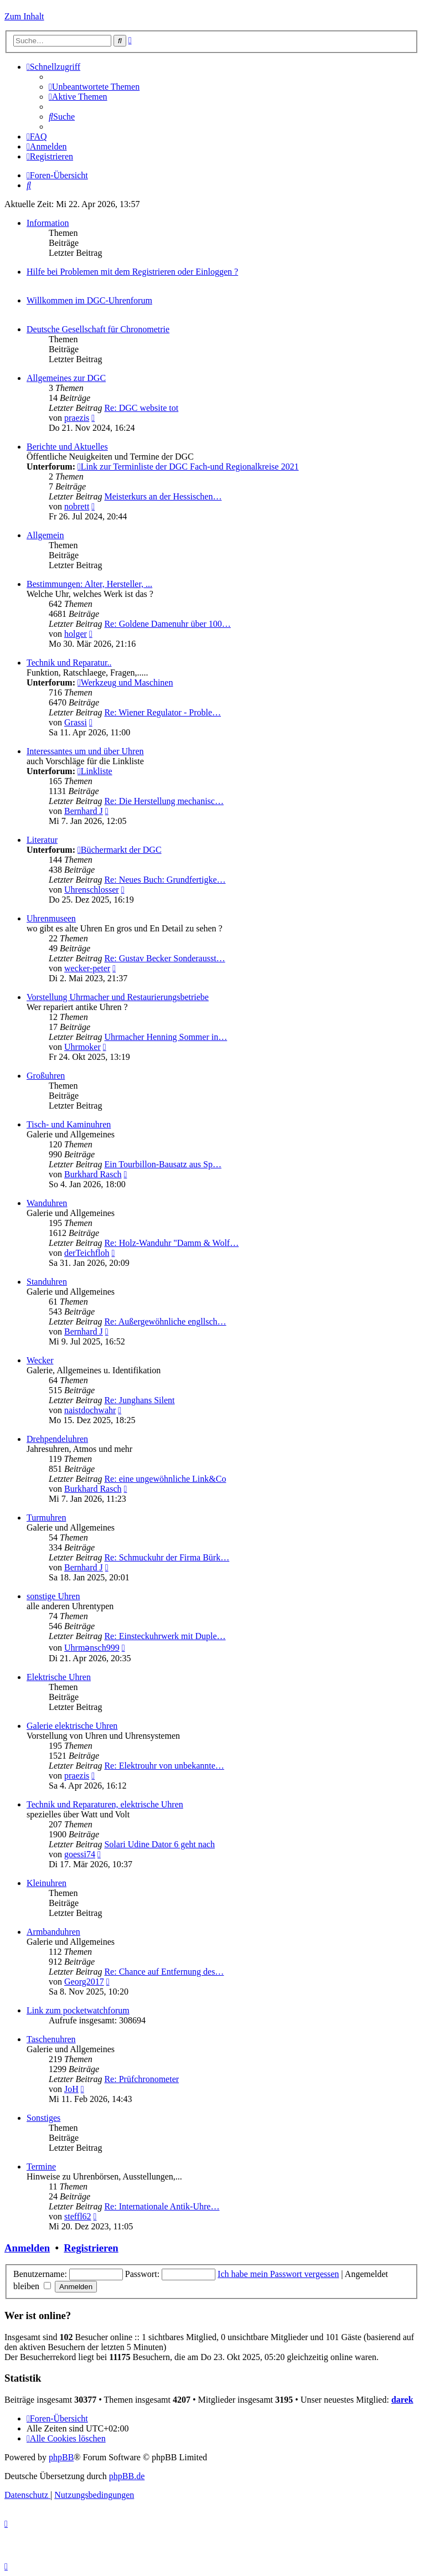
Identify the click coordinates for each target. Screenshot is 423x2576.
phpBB (61, 2457)
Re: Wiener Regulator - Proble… (162, 712)
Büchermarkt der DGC (120, 849)
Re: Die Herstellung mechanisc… (164, 801)
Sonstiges (43, 2117)
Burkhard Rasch (93, 1174)
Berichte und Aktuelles (67, 446)
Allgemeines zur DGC (66, 378)
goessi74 (79, 1854)
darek (402, 2399)
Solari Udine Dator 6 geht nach (159, 1844)
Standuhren (47, 1281)
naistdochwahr (90, 1410)
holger (75, 633)
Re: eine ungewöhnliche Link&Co (165, 1478)
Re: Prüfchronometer (141, 2079)
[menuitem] (94, 86)
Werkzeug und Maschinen (125, 682)
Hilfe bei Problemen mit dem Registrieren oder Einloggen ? (132, 271)
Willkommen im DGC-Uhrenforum (89, 300)
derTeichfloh (87, 1253)
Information (48, 223)
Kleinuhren (46, 1883)
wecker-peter (87, 968)
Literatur (42, 839)
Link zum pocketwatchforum (78, 2010)
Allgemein (45, 535)
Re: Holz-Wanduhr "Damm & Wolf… (171, 1243)
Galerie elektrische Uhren (72, 1725)
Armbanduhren (53, 1931)
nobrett (76, 506)
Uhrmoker (82, 1047)
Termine (41, 2166)
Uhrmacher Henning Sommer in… (165, 1037)
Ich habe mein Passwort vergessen (278, 2274)
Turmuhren (46, 1517)
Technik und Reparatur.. (69, 662)
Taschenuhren (51, 2039)
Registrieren (91, 2248)
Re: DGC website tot (141, 408)
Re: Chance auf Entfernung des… (164, 1971)
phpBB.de (127, 2476)
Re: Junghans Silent (139, 1400)
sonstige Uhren (53, 1596)
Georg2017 (84, 1981)
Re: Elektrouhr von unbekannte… (164, 1765)
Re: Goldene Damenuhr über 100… (167, 623)
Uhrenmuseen (51, 918)
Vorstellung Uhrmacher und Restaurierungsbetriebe (118, 997)
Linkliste (95, 771)
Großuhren (46, 1075)
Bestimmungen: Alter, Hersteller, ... (89, 584)
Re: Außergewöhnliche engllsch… (165, 1321)
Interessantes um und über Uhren (85, 751)
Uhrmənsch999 (92, 1647)
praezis (76, 418)
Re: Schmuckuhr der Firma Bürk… (166, 1557)
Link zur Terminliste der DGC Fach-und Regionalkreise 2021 (188, 466)
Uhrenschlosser (91, 889)
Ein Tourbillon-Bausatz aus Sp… (162, 1164)
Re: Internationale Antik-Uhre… (161, 2206)
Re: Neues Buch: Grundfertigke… (164, 879)
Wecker (40, 1360)
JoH (71, 2089)
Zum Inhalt (24, 16)
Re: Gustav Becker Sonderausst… (164, 958)
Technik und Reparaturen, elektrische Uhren (105, 1804)
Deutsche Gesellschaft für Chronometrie (98, 329)
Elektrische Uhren (59, 1677)
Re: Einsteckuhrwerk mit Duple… (164, 1636)
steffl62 (77, 2216)
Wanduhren (47, 1203)
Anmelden (27, 2248)
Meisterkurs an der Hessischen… (162, 496)
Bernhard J (83, 811)
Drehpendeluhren (57, 1439)
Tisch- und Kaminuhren (69, 1124)
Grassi (75, 722)
